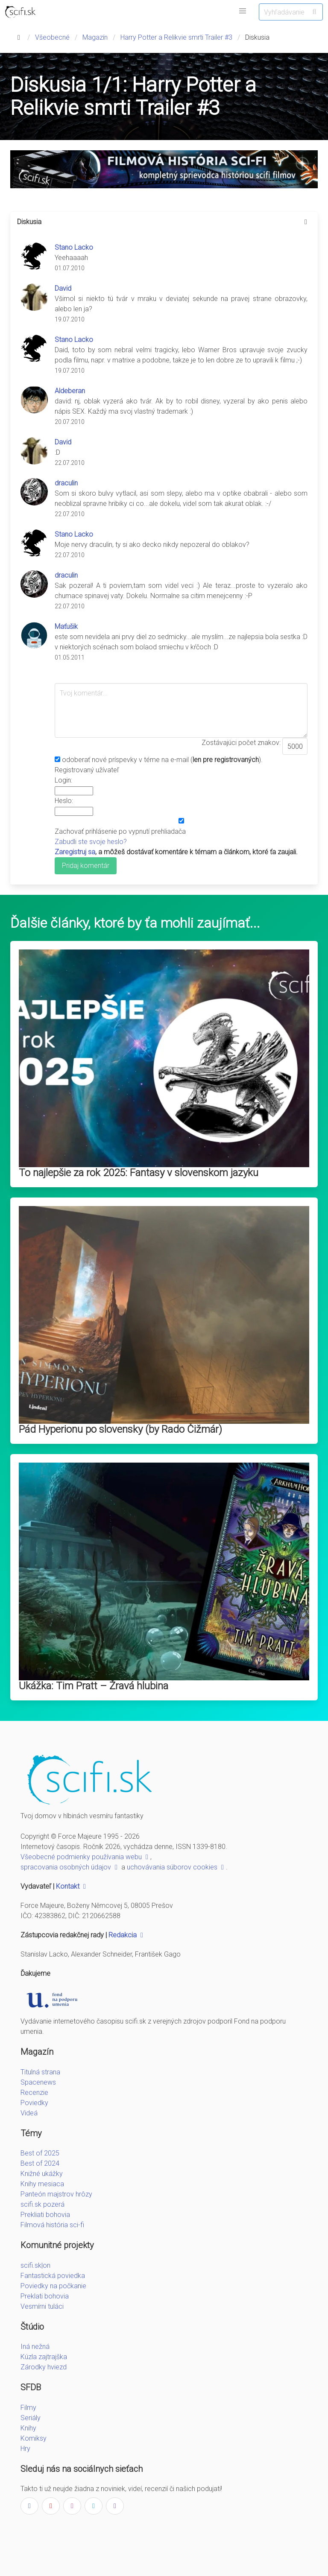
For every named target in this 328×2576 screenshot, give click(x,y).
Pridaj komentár (85, 866)
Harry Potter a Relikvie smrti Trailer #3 (176, 37)
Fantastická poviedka (52, 2276)
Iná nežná (35, 2346)
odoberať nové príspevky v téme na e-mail (125, 760)
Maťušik (66, 626)
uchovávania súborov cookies (176, 1867)
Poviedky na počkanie (53, 2286)
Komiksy (33, 2438)
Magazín (95, 37)
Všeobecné (52, 37)
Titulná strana (40, 2072)
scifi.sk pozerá (42, 2204)
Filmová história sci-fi (52, 2225)
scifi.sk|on (35, 2265)
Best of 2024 (39, 2163)
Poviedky (34, 2103)
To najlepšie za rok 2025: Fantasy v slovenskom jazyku (138, 1173)
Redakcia (126, 1935)
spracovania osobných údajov (70, 1867)
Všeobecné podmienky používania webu (85, 1857)
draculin (66, 483)
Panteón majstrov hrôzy (56, 2194)
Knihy (28, 2428)
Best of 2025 (39, 2153)
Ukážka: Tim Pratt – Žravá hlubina (93, 1686)
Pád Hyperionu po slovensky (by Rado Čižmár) (120, 1429)
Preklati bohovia (44, 2296)
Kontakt (72, 1886)
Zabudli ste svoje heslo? (91, 842)
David (63, 288)
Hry (25, 2449)
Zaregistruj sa (75, 852)
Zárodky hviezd (43, 2367)
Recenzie (34, 2092)
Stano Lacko (74, 247)
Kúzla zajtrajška (43, 2357)
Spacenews (38, 2082)
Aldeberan (70, 391)
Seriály (30, 2418)
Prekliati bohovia (45, 2215)
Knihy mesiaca (42, 2184)
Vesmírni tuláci (42, 2306)
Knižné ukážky (41, 2174)
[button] (242, 11)
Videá (29, 2113)
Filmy (28, 2408)
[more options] (306, 222)
